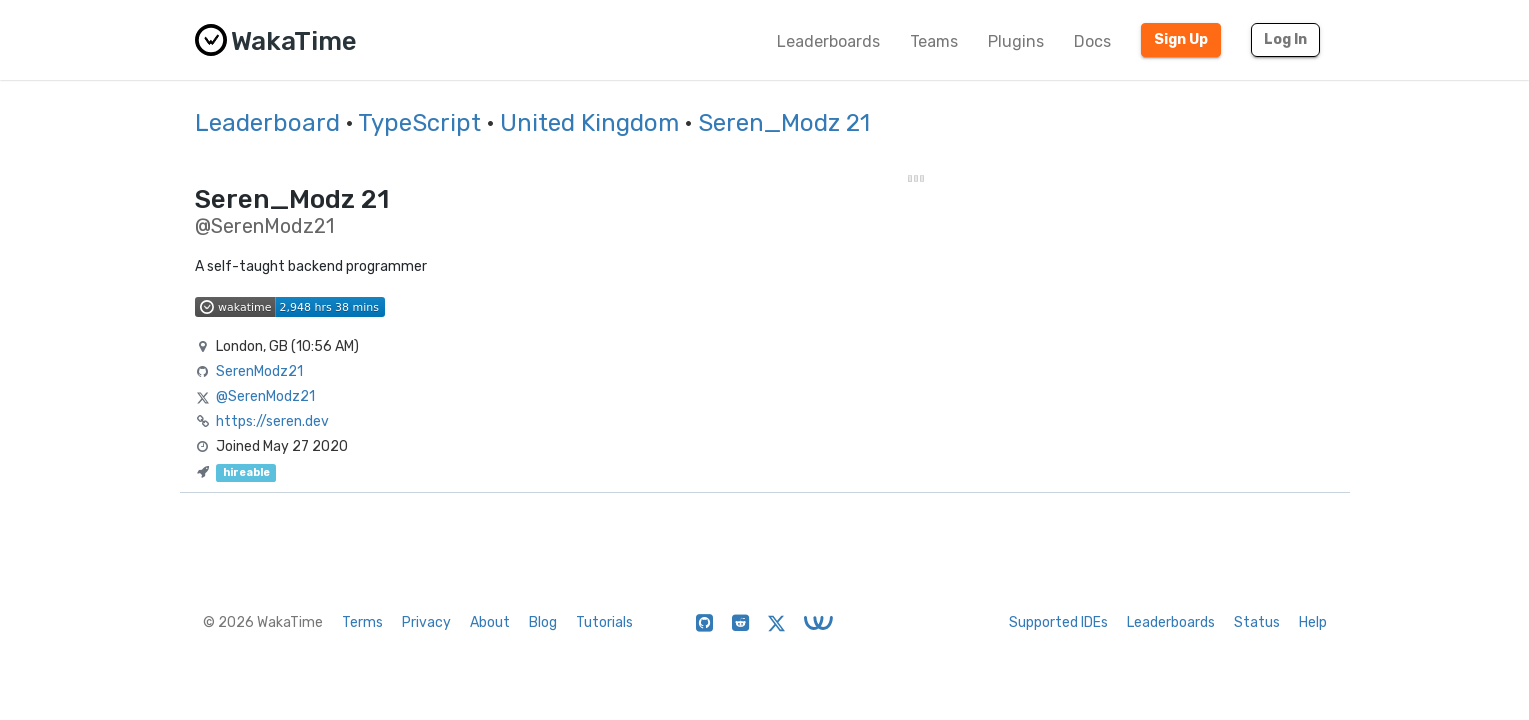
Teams (934, 41)
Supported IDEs (1058, 622)
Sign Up (1181, 39)
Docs (1092, 41)
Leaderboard (267, 123)
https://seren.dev (272, 421)
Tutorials (604, 622)
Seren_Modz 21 (784, 123)
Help (1313, 622)
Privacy (426, 622)
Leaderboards (828, 41)
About (490, 622)
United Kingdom (589, 123)
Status (1257, 622)
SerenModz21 (259, 371)
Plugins (1016, 41)
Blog (543, 622)
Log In (1285, 39)
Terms (362, 622)
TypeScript (419, 123)
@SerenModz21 (265, 396)
